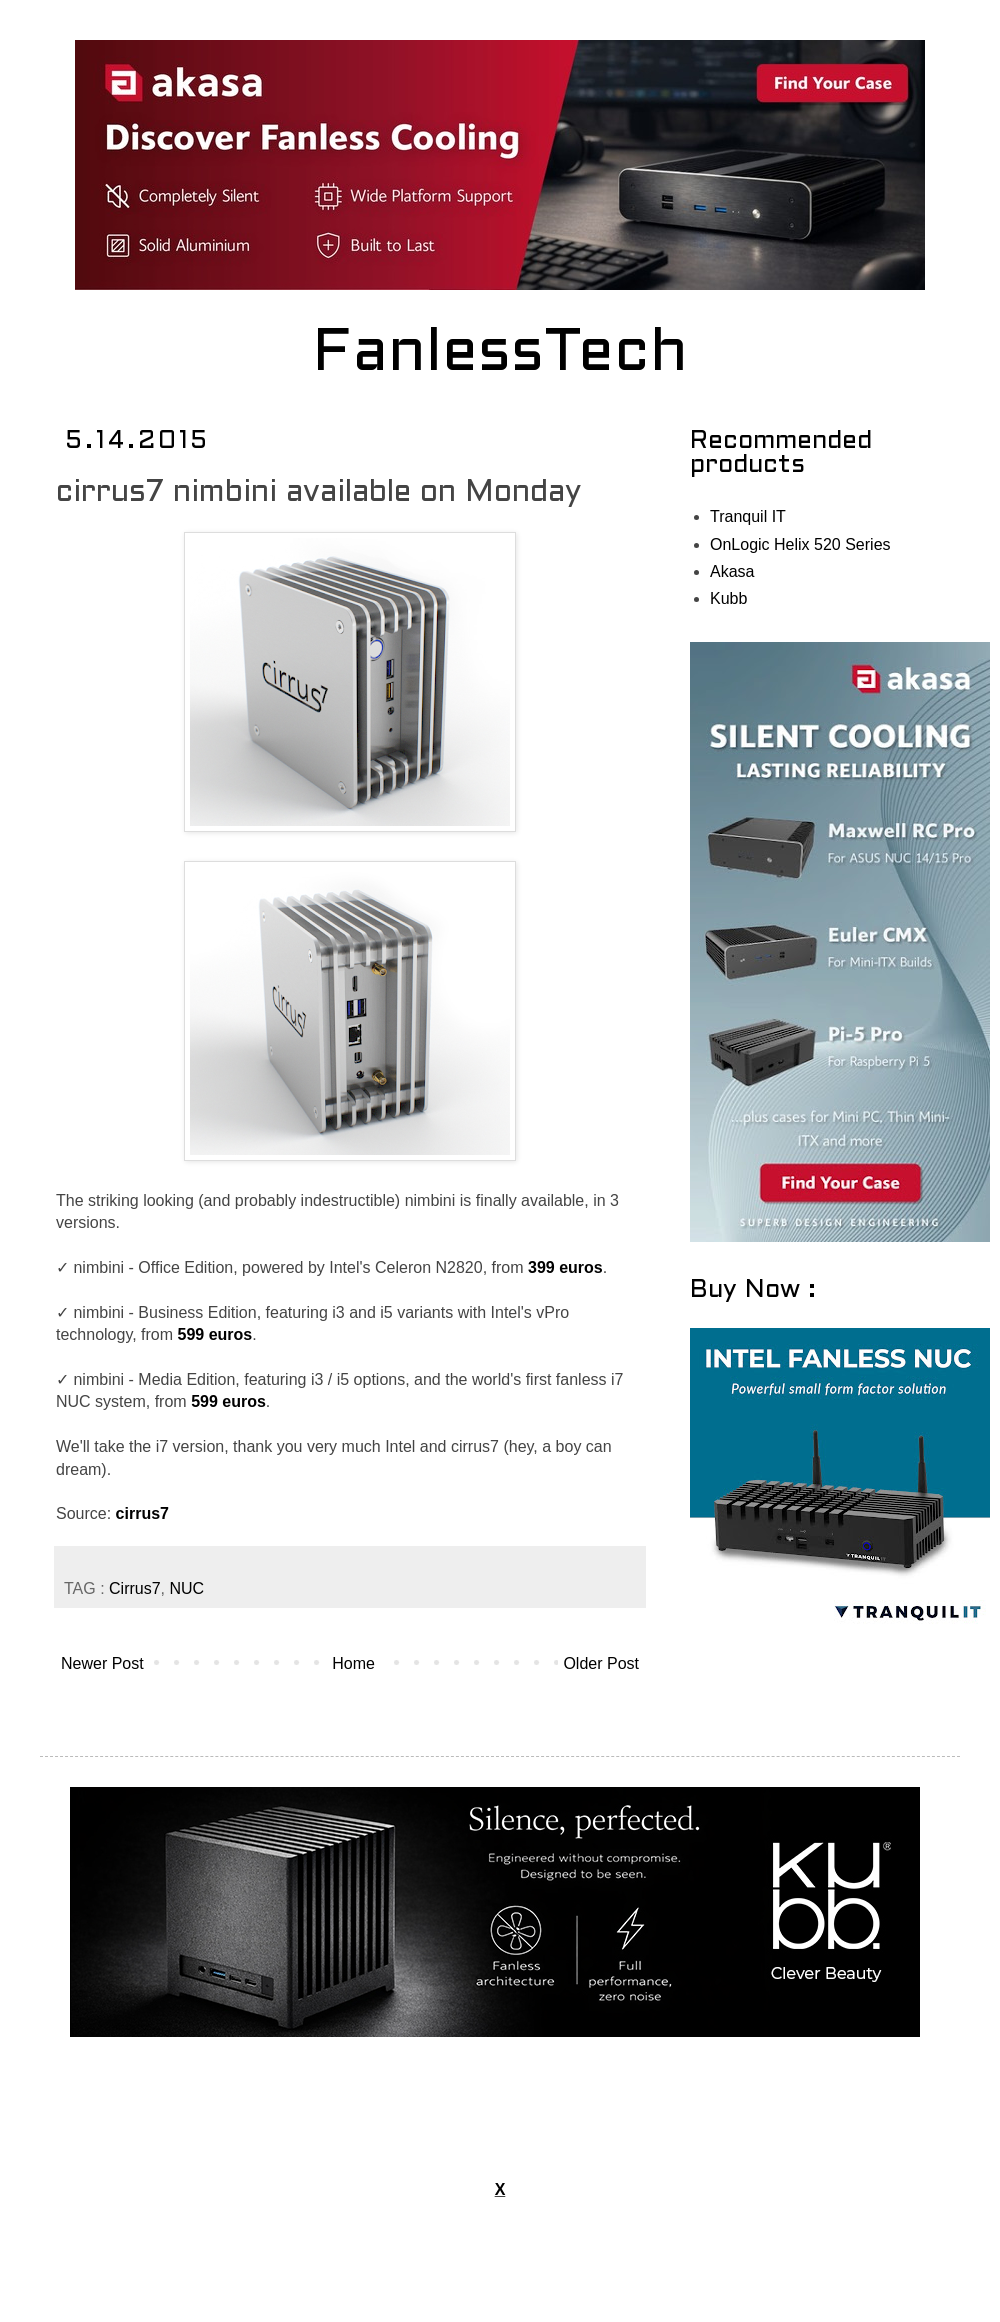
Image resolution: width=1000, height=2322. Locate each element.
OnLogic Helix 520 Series (800, 544)
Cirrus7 (135, 1588)
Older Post (601, 1663)
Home (353, 1663)
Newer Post (102, 1663)
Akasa (732, 571)
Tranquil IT (748, 516)
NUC (187, 1588)
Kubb (728, 598)
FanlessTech (500, 355)
